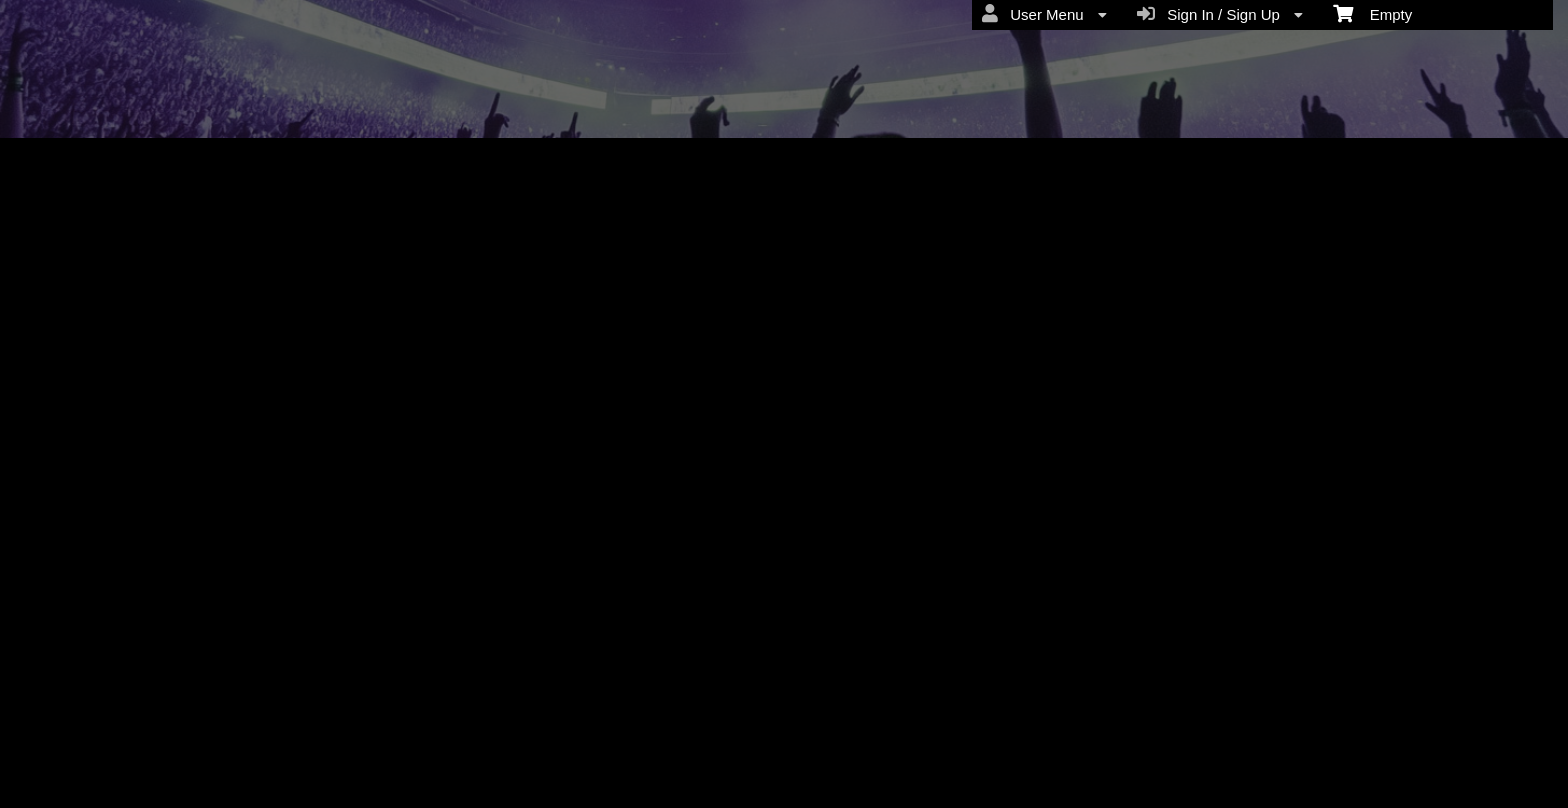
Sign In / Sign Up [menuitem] (1220, 14)
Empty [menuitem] (1372, 13)
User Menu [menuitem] (1044, 14)
